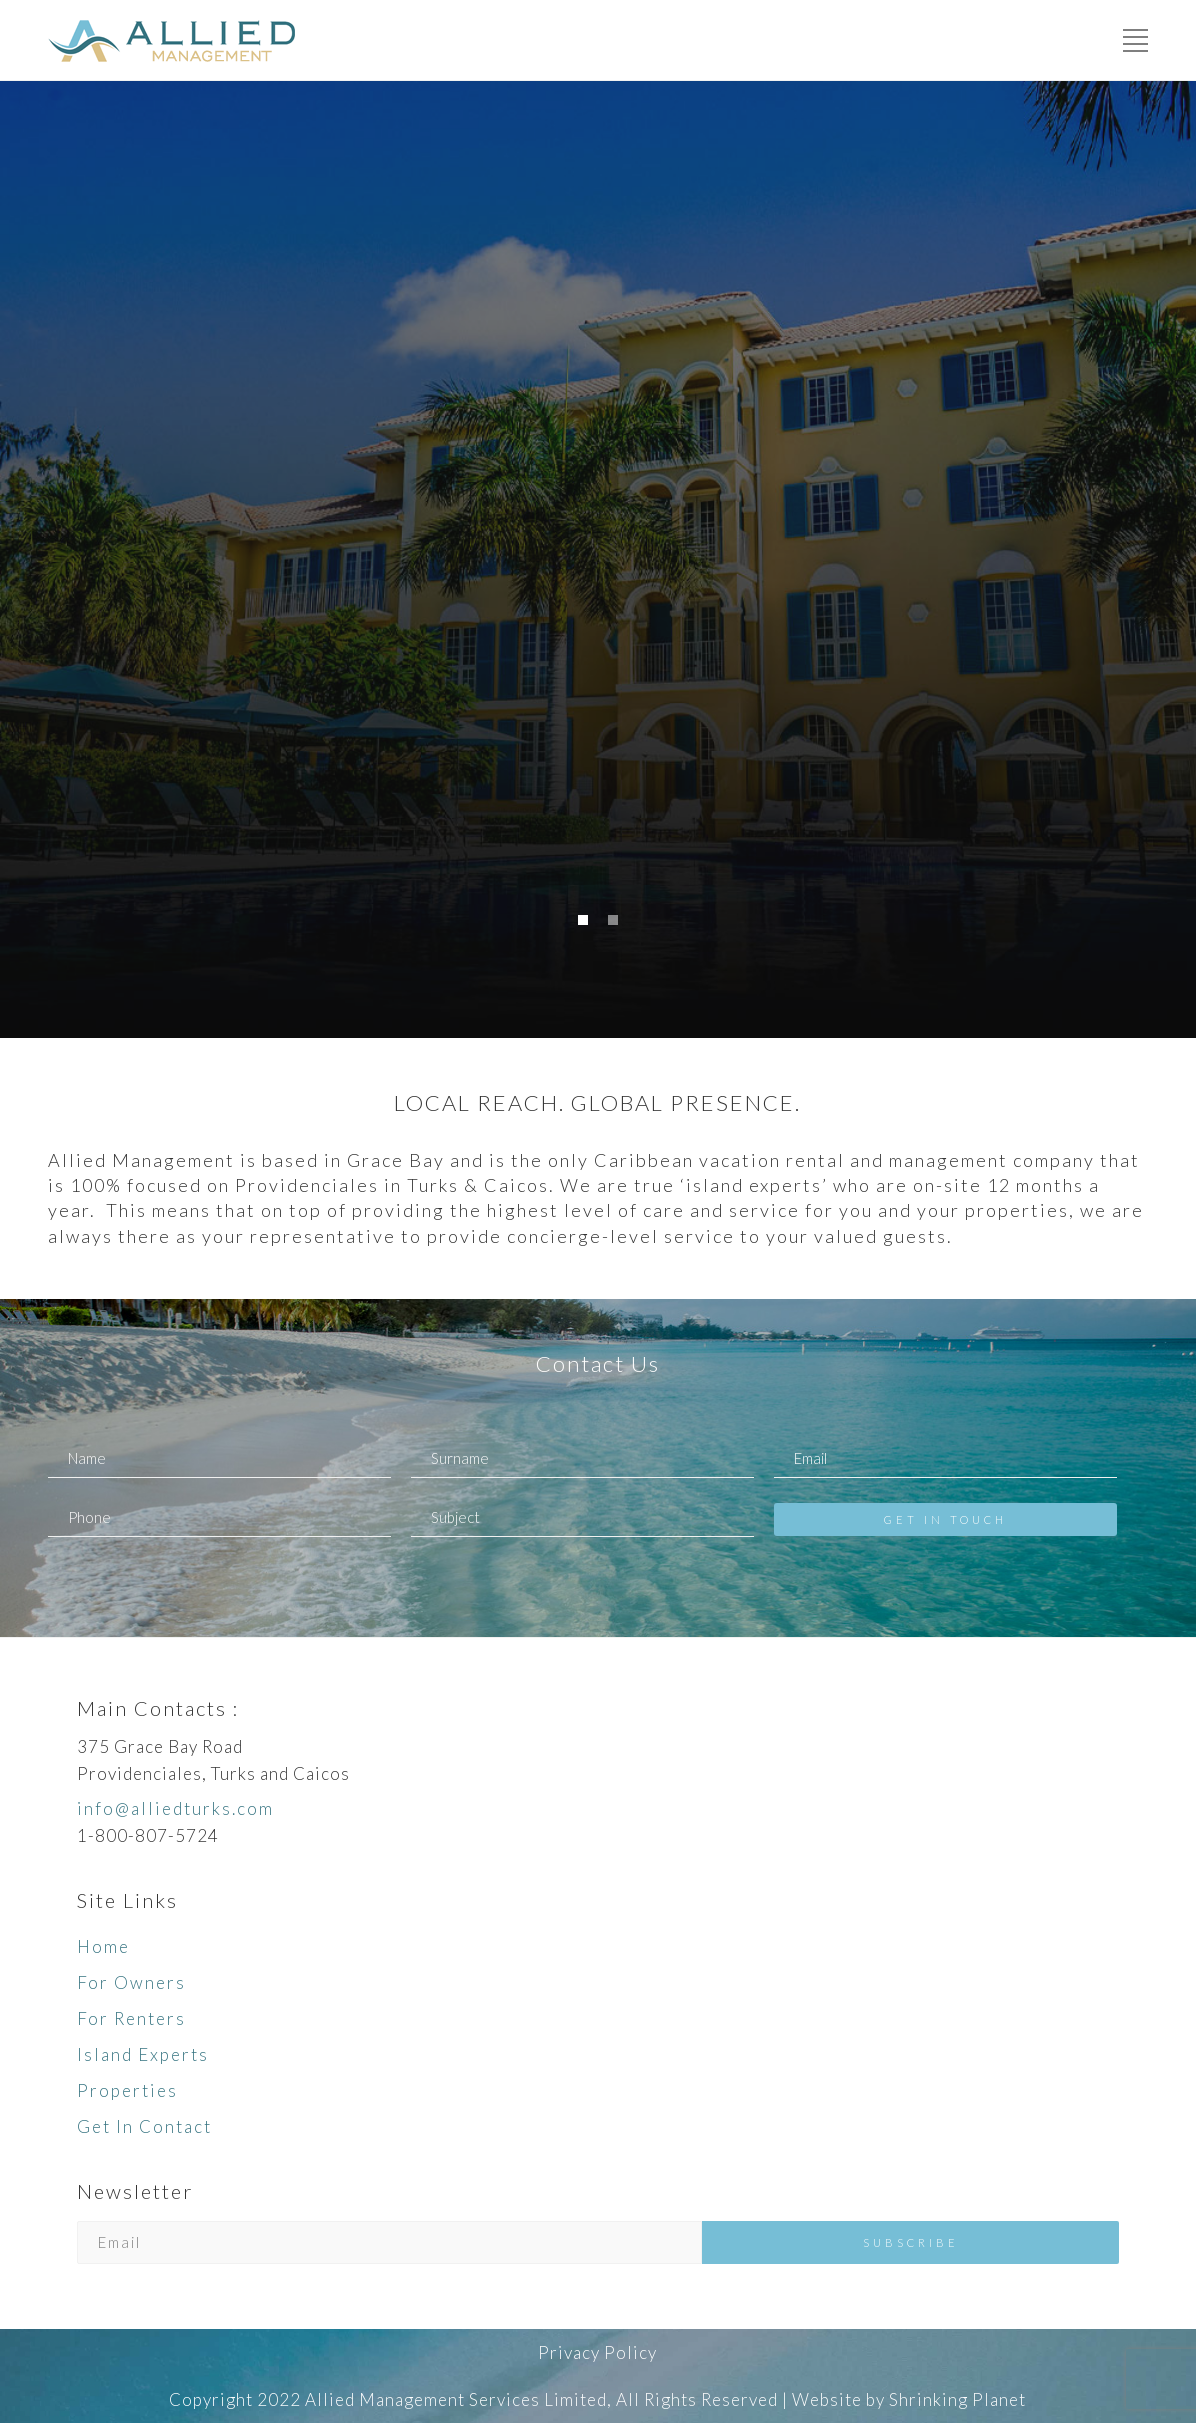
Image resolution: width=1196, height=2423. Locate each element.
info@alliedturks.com (175, 1808)
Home (103, 1946)
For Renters (131, 2018)
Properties (127, 2090)
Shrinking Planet (957, 2399)
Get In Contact (144, 2126)
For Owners (131, 1982)
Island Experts (143, 2054)
